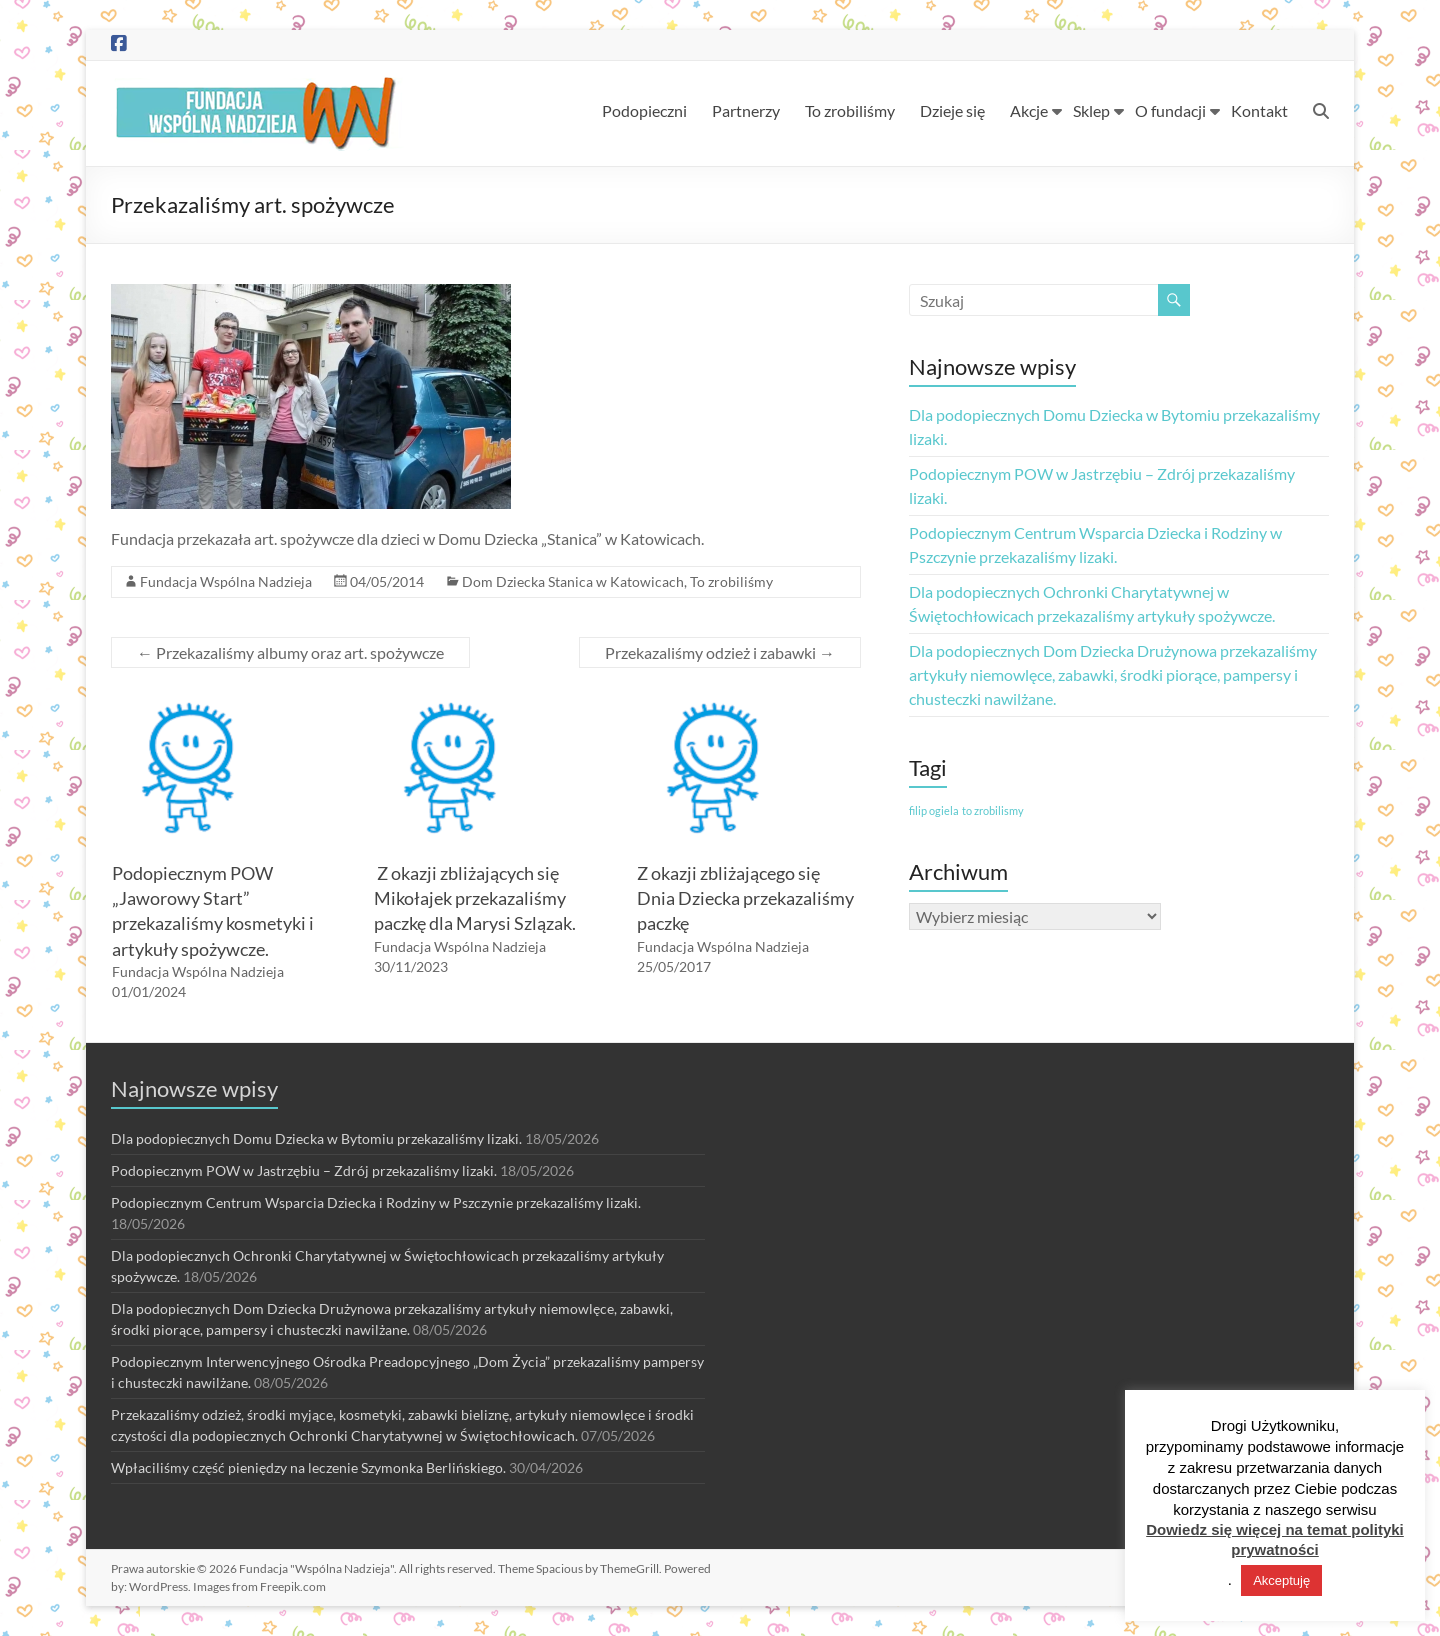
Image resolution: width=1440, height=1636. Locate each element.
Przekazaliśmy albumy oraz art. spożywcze (290, 652)
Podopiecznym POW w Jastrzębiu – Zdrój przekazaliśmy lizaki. (304, 1170)
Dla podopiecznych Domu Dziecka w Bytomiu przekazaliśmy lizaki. (316, 1138)
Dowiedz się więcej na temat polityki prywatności (1275, 1539)
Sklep (1091, 110)
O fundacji (1170, 110)
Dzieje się (952, 110)
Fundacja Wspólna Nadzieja (226, 581)
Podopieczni (644, 110)
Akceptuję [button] (1281, 1580)
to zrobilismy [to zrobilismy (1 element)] (993, 810)
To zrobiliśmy (850, 110)
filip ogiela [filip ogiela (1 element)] (934, 810)
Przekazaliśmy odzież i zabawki (720, 652)
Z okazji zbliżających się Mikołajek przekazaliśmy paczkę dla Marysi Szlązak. (475, 898)
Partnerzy (746, 110)
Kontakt (1259, 110)
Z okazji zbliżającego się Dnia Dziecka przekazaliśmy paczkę (745, 898)
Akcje (1029, 110)
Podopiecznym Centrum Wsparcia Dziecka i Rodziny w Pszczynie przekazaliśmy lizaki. (376, 1202)
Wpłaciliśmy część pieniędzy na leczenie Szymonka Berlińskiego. (308, 1467)
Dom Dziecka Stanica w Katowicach (573, 581)
